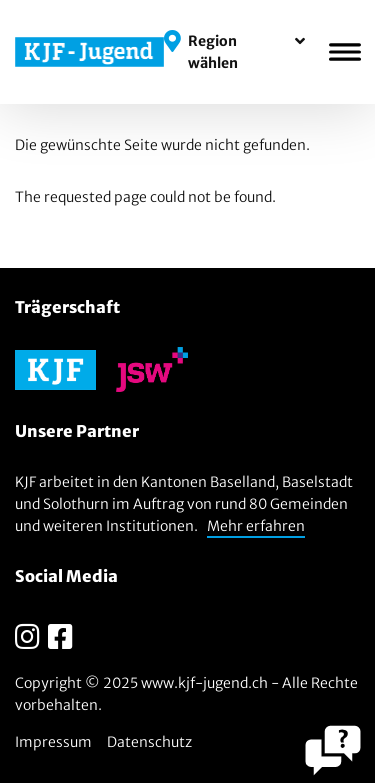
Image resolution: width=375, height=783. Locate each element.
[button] (234, 52)
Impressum (53, 742)
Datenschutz (149, 742)
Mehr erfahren (256, 526)
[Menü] (345, 52)
